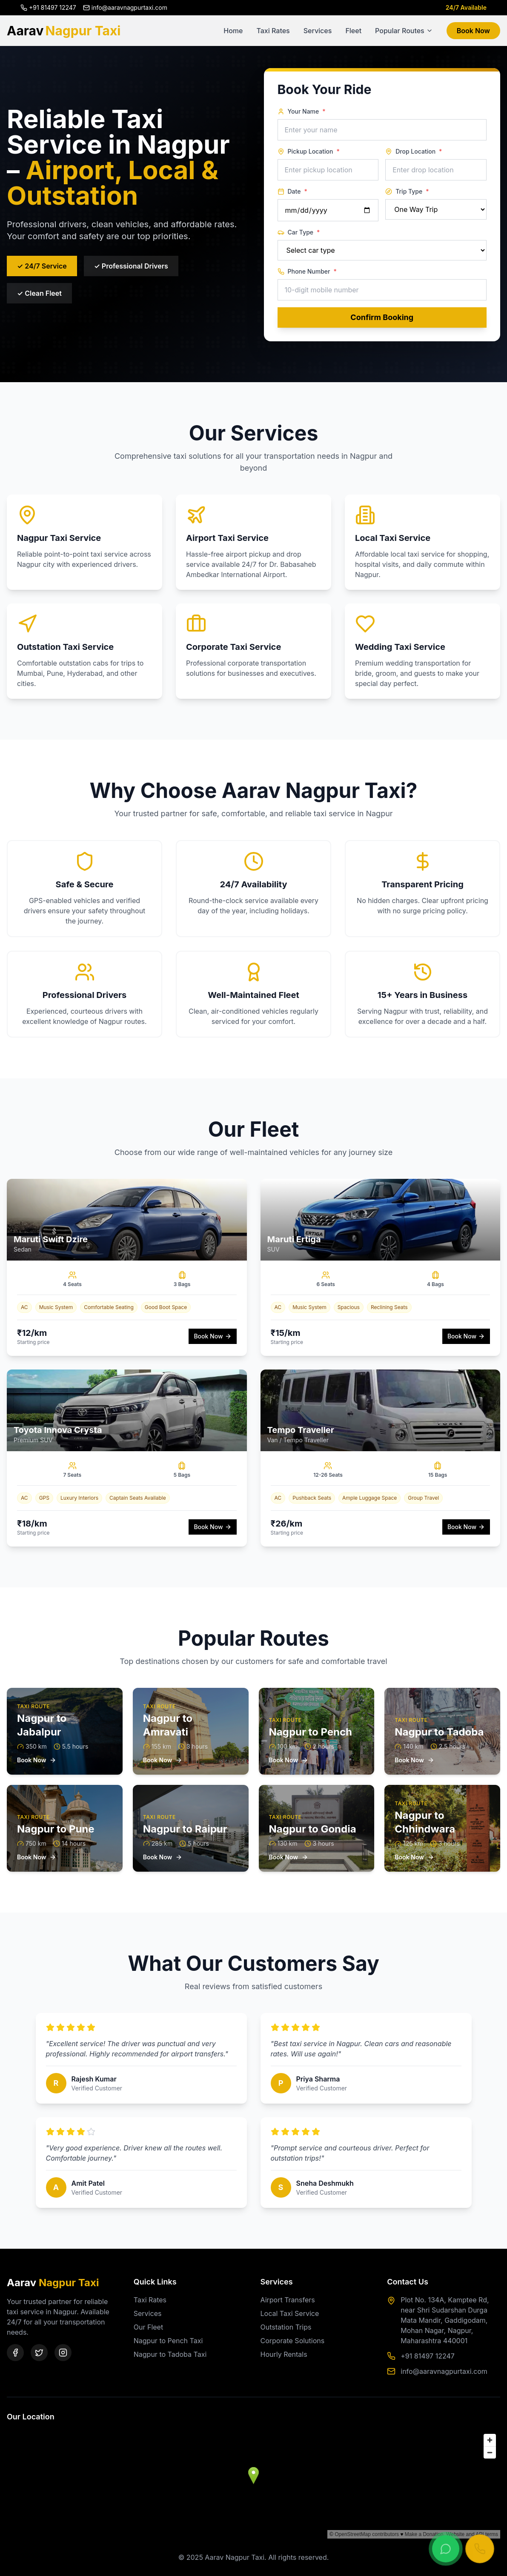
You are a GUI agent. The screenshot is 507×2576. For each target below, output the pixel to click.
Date (292, 191)
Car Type (299, 232)
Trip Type (407, 191)
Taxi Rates (272, 30)
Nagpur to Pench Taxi (168, 2340)
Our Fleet (148, 2327)
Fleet (353, 30)
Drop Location (413, 151)
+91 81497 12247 (428, 2356)
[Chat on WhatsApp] (445, 2548)
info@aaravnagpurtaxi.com (444, 2371)
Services (318, 30)
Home (233, 30)
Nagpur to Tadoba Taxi (170, 2354)
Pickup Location (309, 151)
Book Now (473, 30)
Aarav (63, 30)
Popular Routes (404, 30)
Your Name (302, 111)
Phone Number (307, 271)
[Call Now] (479, 2548)
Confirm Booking (381, 317)
